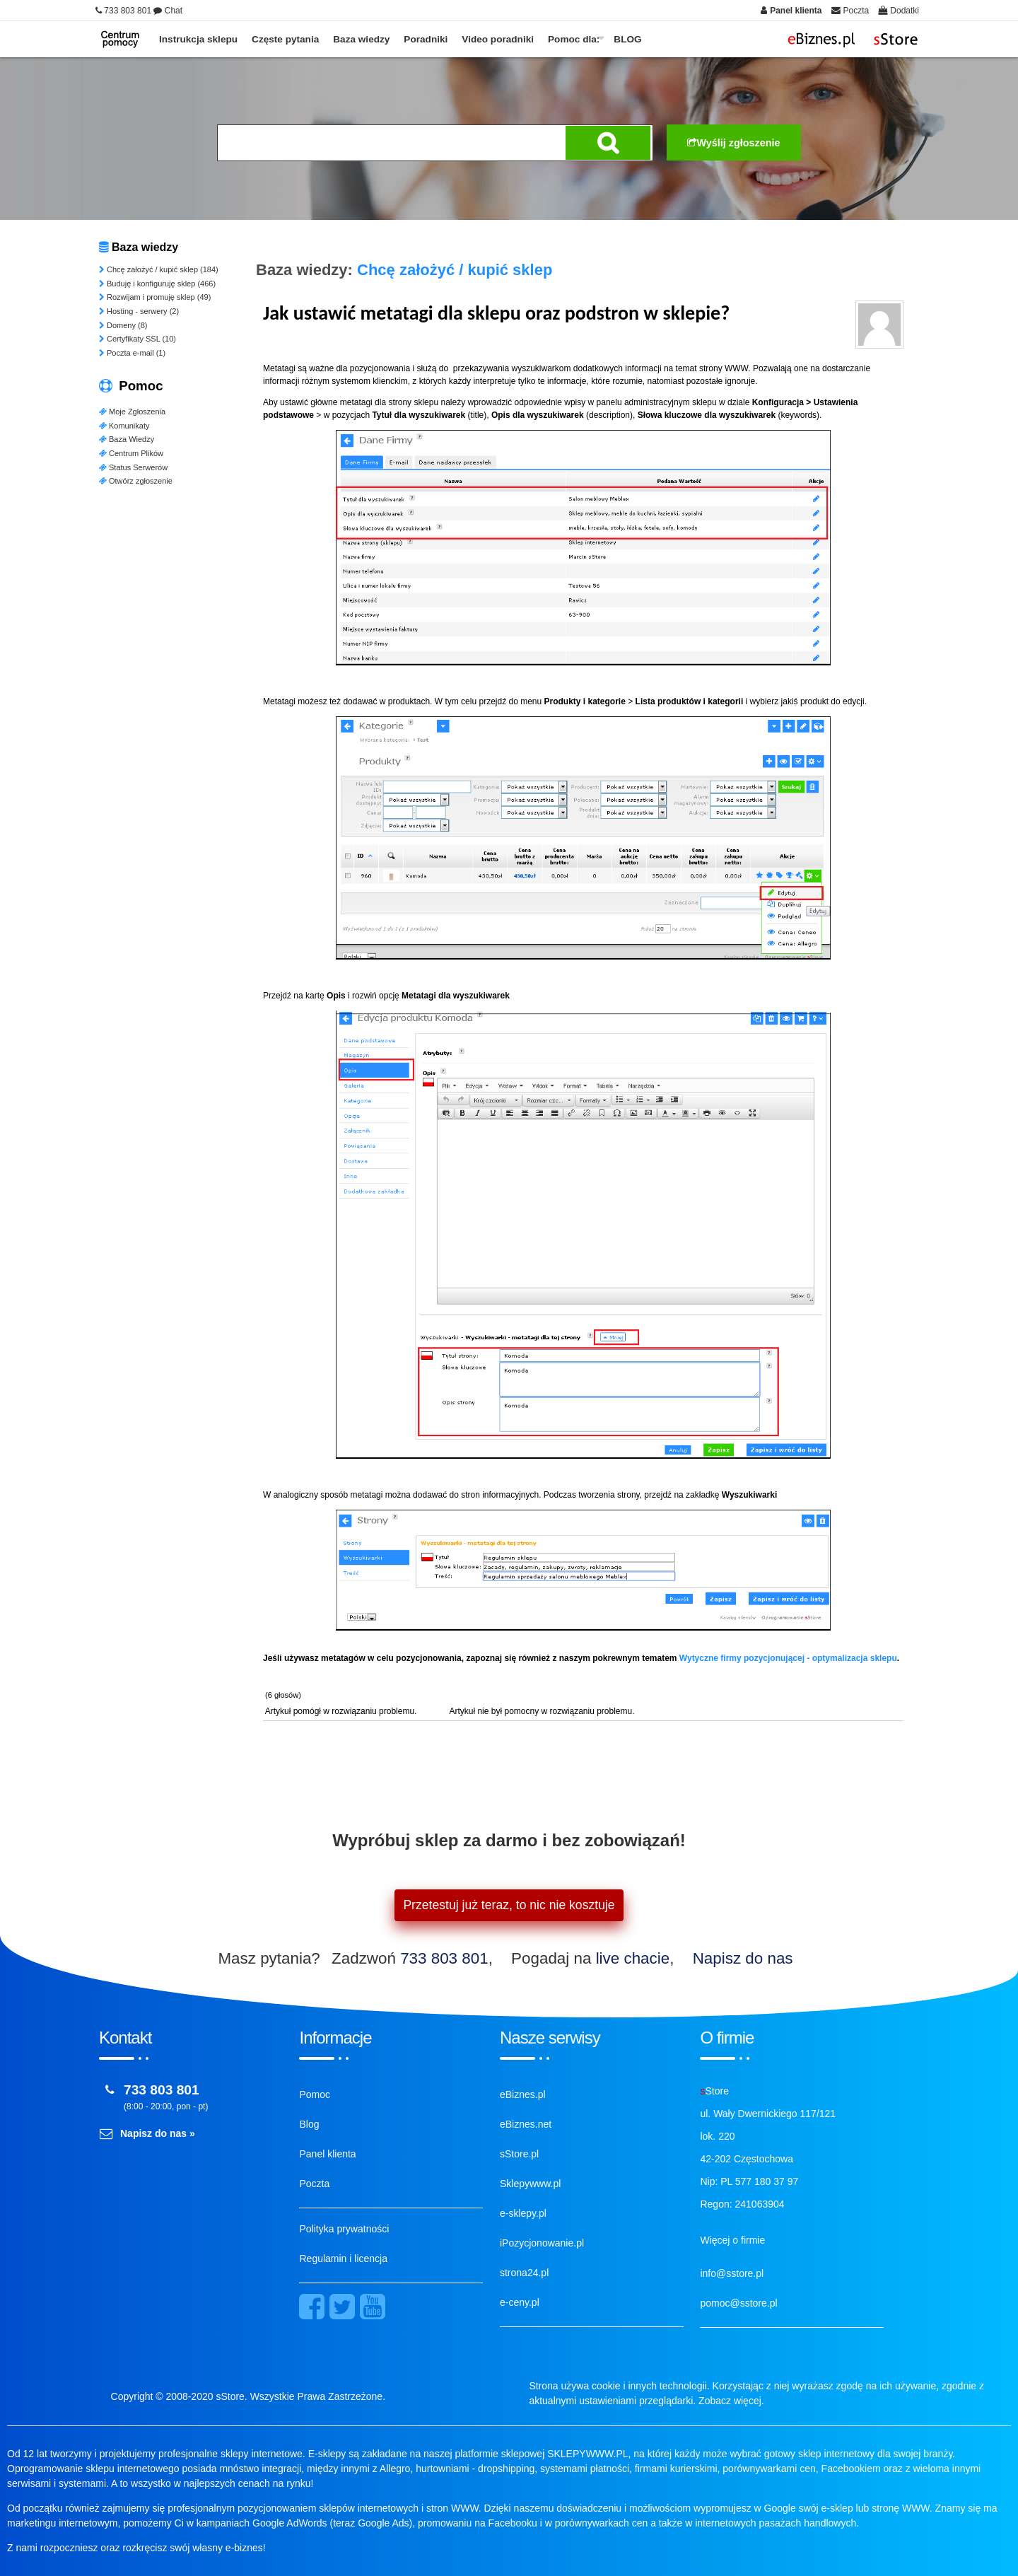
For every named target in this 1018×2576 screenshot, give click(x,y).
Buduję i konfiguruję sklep (157, 283)
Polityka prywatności (344, 2228)
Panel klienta (327, 2154)
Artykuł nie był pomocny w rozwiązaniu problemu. (541, 1711)
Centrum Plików (131, 453)
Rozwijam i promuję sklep (155, 297)
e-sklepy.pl (523, 2213)
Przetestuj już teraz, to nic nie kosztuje (508, 1905)
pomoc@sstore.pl (738, 2303)
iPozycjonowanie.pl (542, 2243)
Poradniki (425, 39)
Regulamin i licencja (343, 2258)
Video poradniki (498, 39)
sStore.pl (519, 2154)
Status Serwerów (133, 467)
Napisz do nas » (157, 2133)
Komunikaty (124, 425)
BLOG (627, 39)
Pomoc (314, 2094)
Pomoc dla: (573, 39)
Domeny (123, 325)
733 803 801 (444, 1958)
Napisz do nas (743, 1958)
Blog (309, 2124)
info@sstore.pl (732, 2273)
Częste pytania (285, 39)
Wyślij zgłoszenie (733, 142)
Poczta (314, 2183)
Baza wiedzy (361, 39)
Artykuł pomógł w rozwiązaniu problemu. (341, 1711)
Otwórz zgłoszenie (135, 481)
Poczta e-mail (132, 353)
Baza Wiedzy (126, 439)
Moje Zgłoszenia (132, 411)
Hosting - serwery (139, 311)
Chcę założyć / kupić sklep (158, 269)
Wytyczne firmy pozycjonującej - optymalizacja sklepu (788, 1658)
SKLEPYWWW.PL (587, 2453)
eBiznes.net (525, 2124)
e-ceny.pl (519, 2302)
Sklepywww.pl (530, 2183)
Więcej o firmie (732, 2240)
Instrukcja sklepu (198, 39)
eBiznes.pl (523, 2094)
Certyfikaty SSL (137, 338)
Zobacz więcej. (731, 2400)
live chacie (633, 1958)
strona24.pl (524, 2272)
